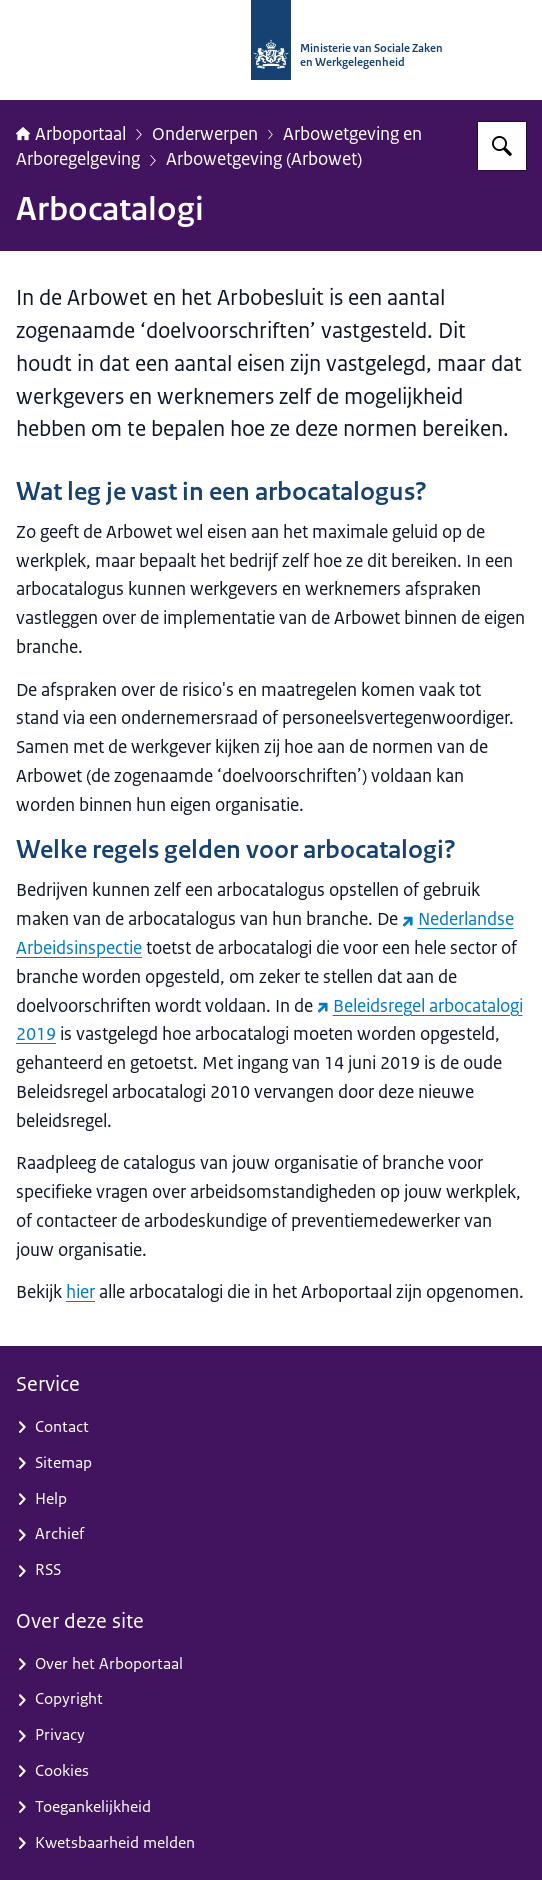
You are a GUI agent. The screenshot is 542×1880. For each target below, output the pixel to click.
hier (80, 1292)
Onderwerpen (205, 134)
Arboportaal (71, 134)
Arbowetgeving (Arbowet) (264, 159)
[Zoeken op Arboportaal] (502, 146)
